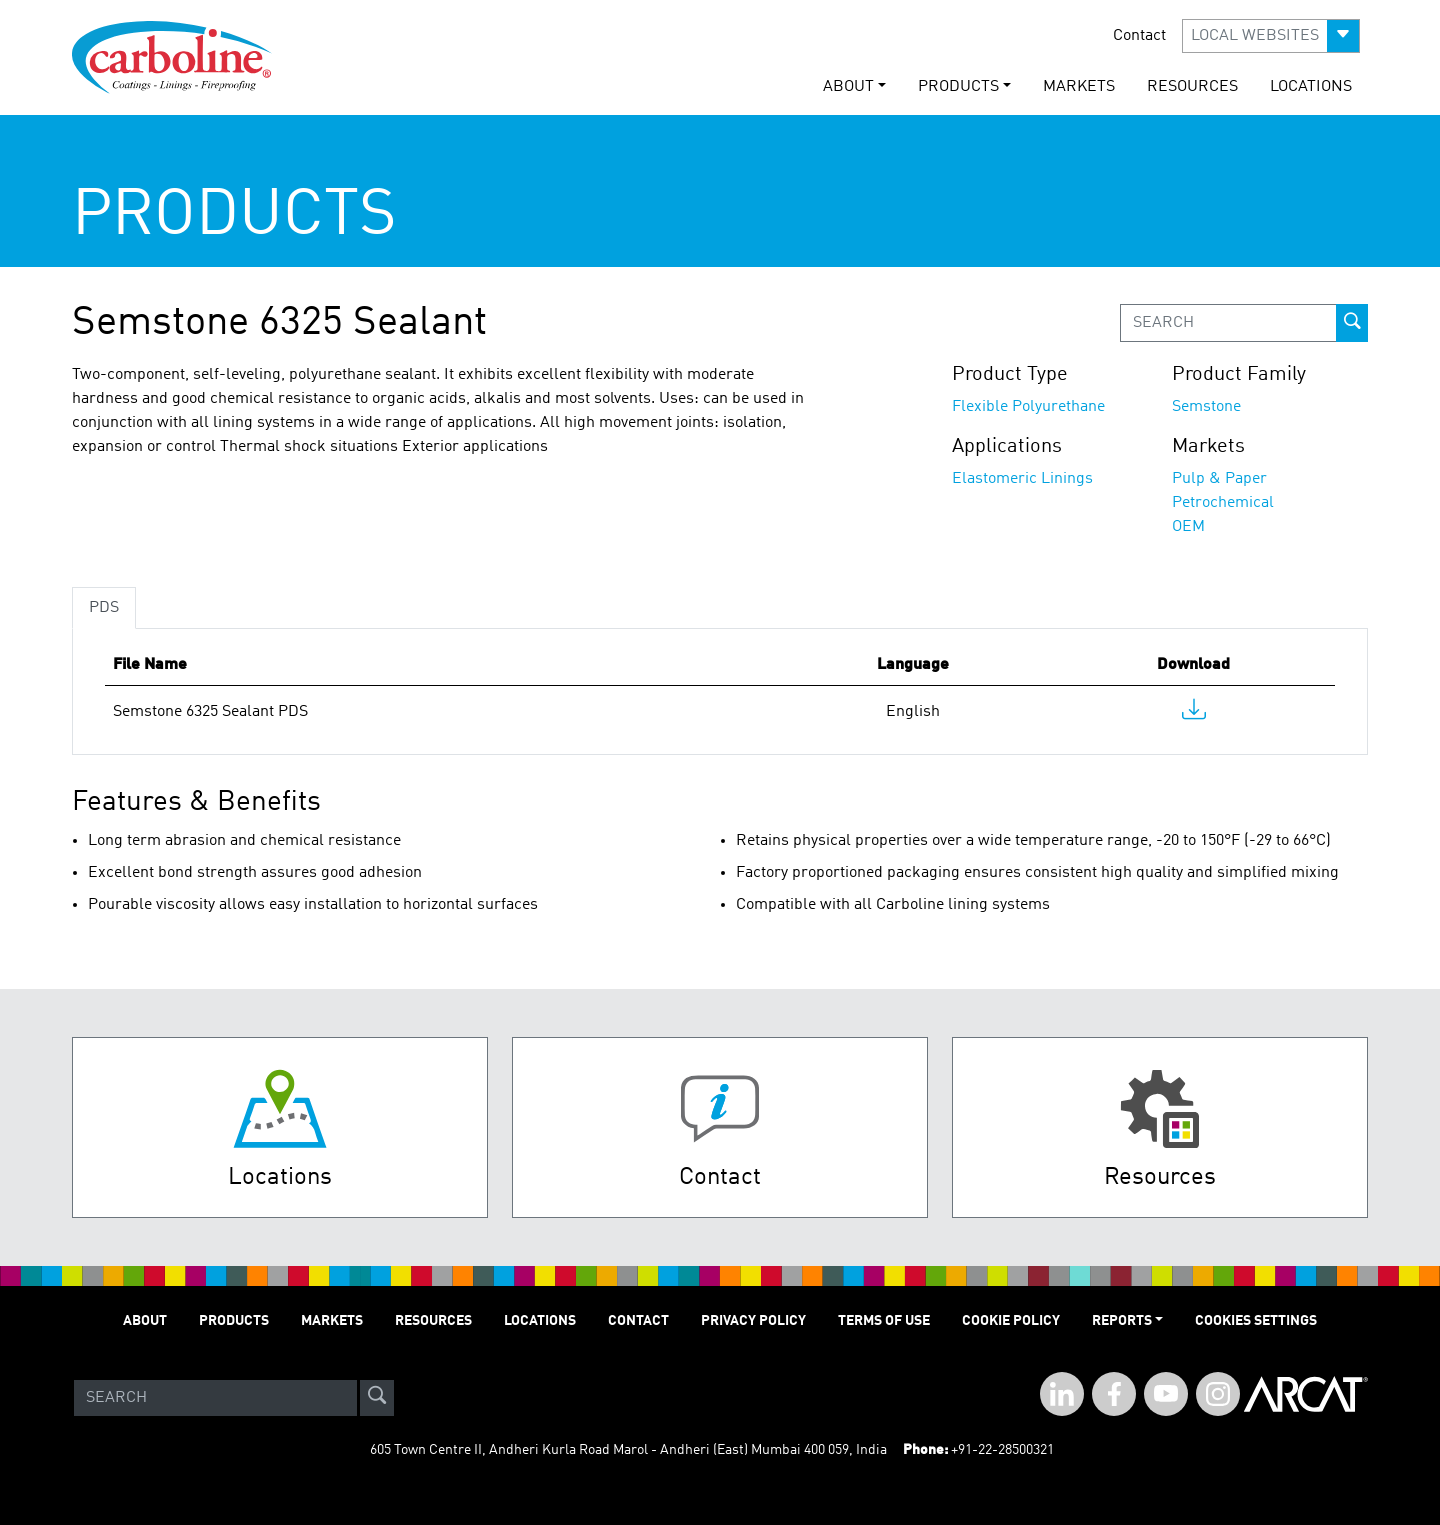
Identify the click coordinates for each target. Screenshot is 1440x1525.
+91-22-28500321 (1002, 1450)
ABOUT (145, 1321)
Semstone (1206, 407)
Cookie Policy (1011, 1321)
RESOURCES (1192, 87)
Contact (1139, 36)
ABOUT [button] (848, 87)
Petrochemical (1223, 503)
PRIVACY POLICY (753, 1321)
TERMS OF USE (884, 1321)
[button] (1271, 36)
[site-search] (377, 1398)
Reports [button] (1122, 1321)
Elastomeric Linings (1022, 479)
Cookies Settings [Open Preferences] (1256, 1321)
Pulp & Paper (1219, 479)
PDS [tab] (104, 608)
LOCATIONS (1311, 87)
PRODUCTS (234, 1321)
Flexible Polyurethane (1028, 407)
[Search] (215, 1398)
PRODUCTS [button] (958, 87)
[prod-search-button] (1352, 323)
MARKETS (1079, 87)
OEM (1188, 527)
